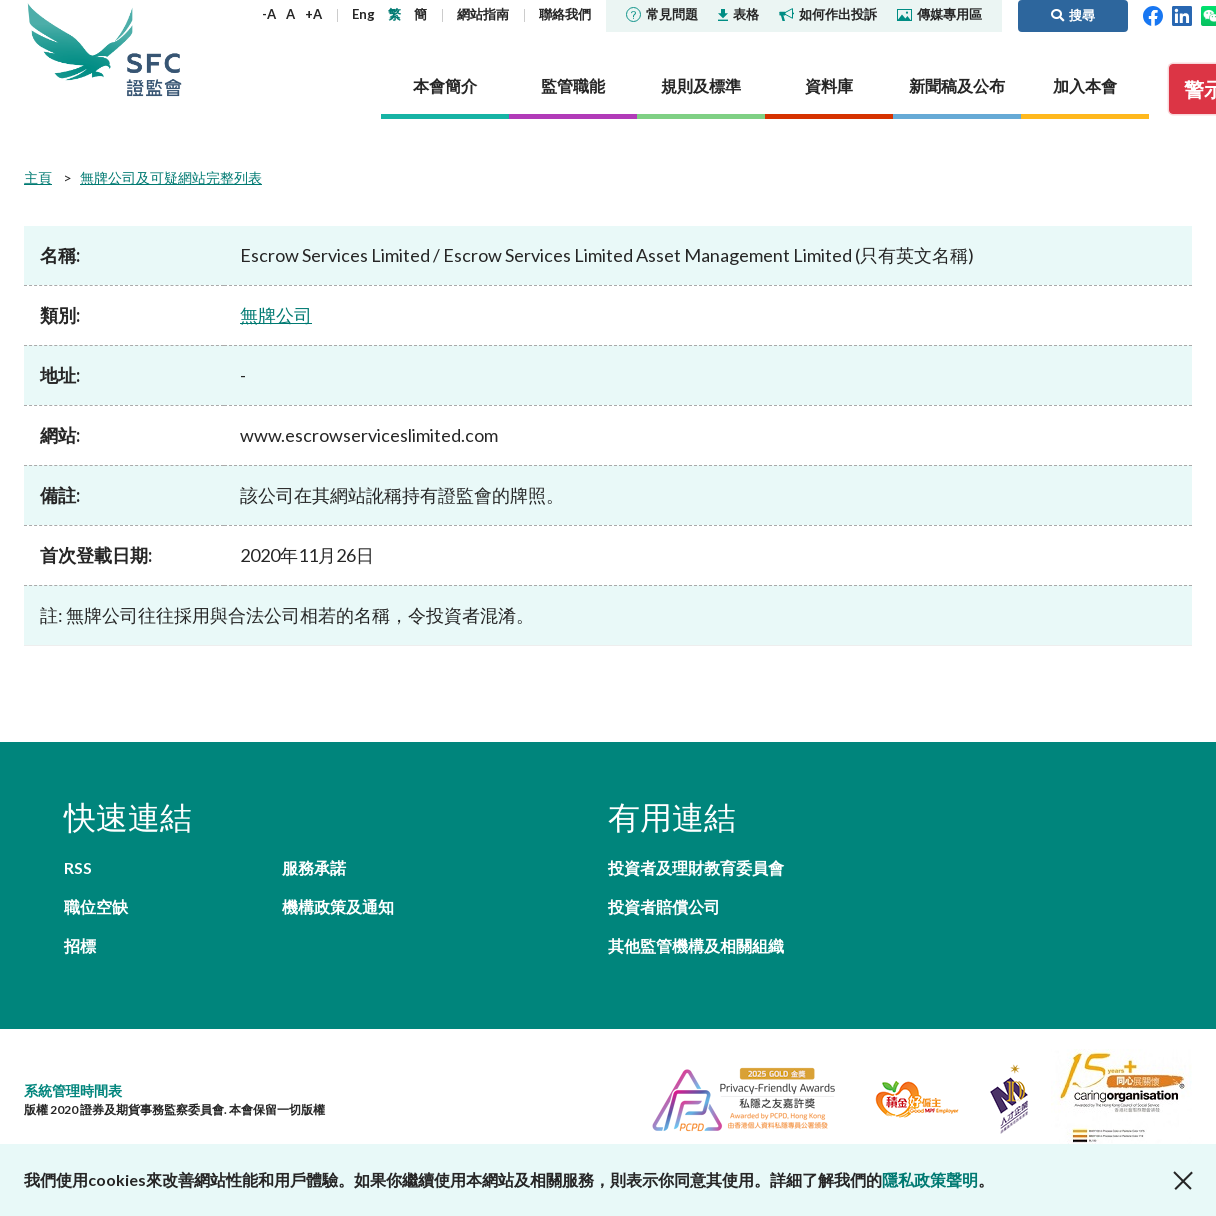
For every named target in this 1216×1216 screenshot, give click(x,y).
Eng (363, 14)
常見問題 (662, 14)
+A (313, 14)
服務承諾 (314, 867)
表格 (738, 14)
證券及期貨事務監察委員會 (154, 49)
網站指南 (483, 14)
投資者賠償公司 (664, 906)
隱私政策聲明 (930, 1179)
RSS (78, 867)
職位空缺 (96, 906)
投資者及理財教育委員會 (696, 867)
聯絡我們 (565, 14)
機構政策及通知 (338, 906)
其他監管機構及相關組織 (696, 945)
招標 (80, 945)
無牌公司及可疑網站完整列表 (171, 177)
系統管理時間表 (73, 1090)
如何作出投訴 (828, 14)
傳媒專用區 (939, 14)
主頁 (38, 177)
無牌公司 (276, 315)
